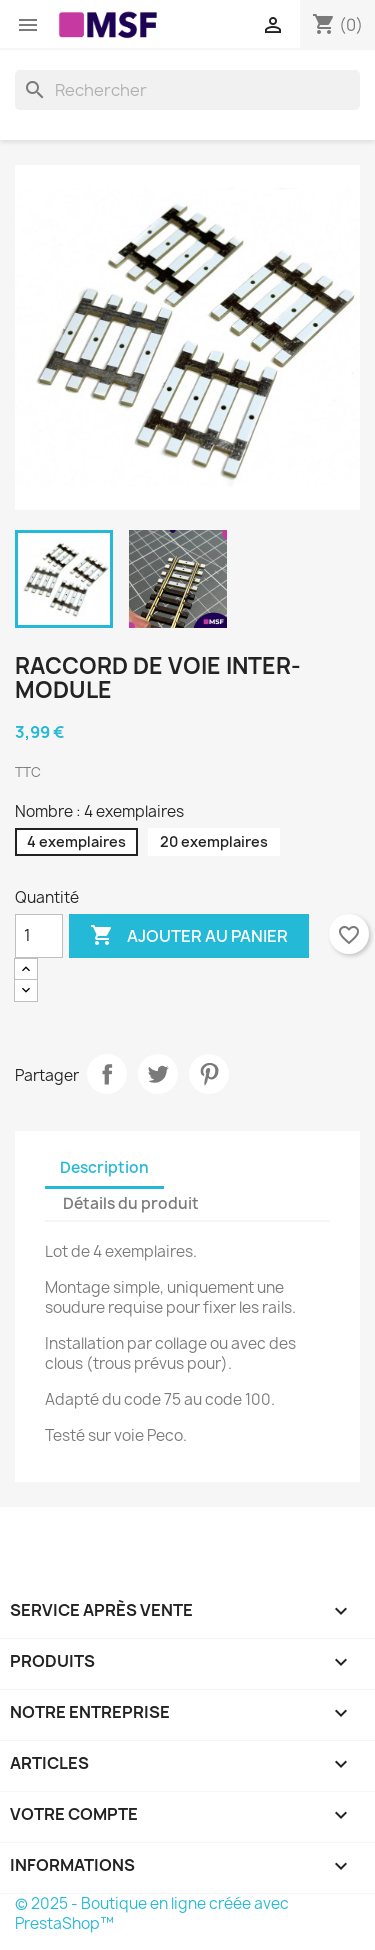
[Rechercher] (187, 90)
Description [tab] (104, 1167)
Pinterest (209, 1074)
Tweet (158, 1074)
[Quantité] (39, 936)
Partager (107, 1074)
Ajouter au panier (189, 936)
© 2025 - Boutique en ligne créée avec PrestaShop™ (152, 1913)
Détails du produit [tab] (131, 1203)
